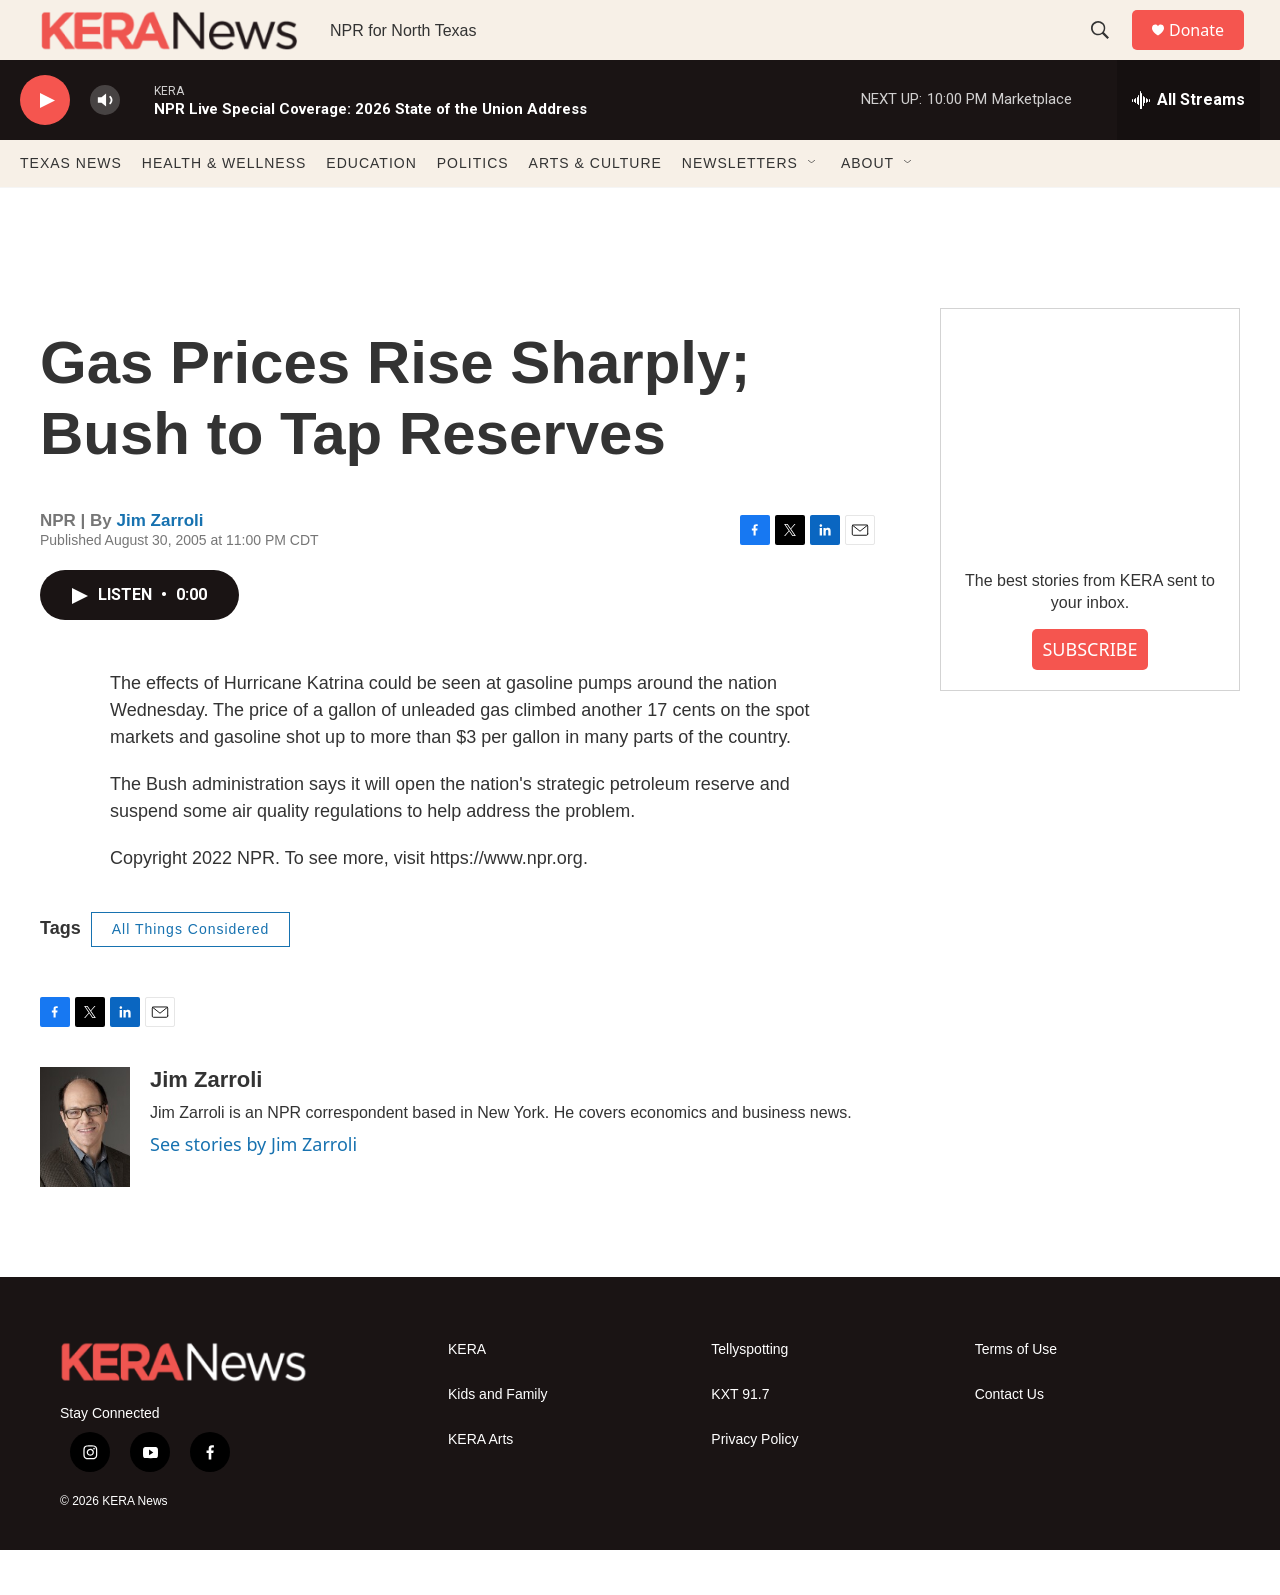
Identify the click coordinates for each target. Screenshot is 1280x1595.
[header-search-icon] (1109, 53)
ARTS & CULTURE (595, 208)
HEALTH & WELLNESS (224, 208)
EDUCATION (371, 208)
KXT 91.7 (740, 1439)
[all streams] (1188, 145)
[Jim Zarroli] (85, 1172)
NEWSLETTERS (740, 208)
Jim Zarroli (160, 565)
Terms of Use (1016, 1394)
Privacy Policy (754, 1484)
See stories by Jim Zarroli (253, 1189)
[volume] (105, 145)
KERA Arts (480, 1484)
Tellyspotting (749, 1394)
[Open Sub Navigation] (813, 208)
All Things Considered (191, 974)
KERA (467, 1394)
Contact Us (1009, 1439)
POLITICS (473, 208)
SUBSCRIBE (1089, 694)
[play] (45, 145)
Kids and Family (498, 1439)
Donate (1209, 52)
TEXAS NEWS (71, 208)
